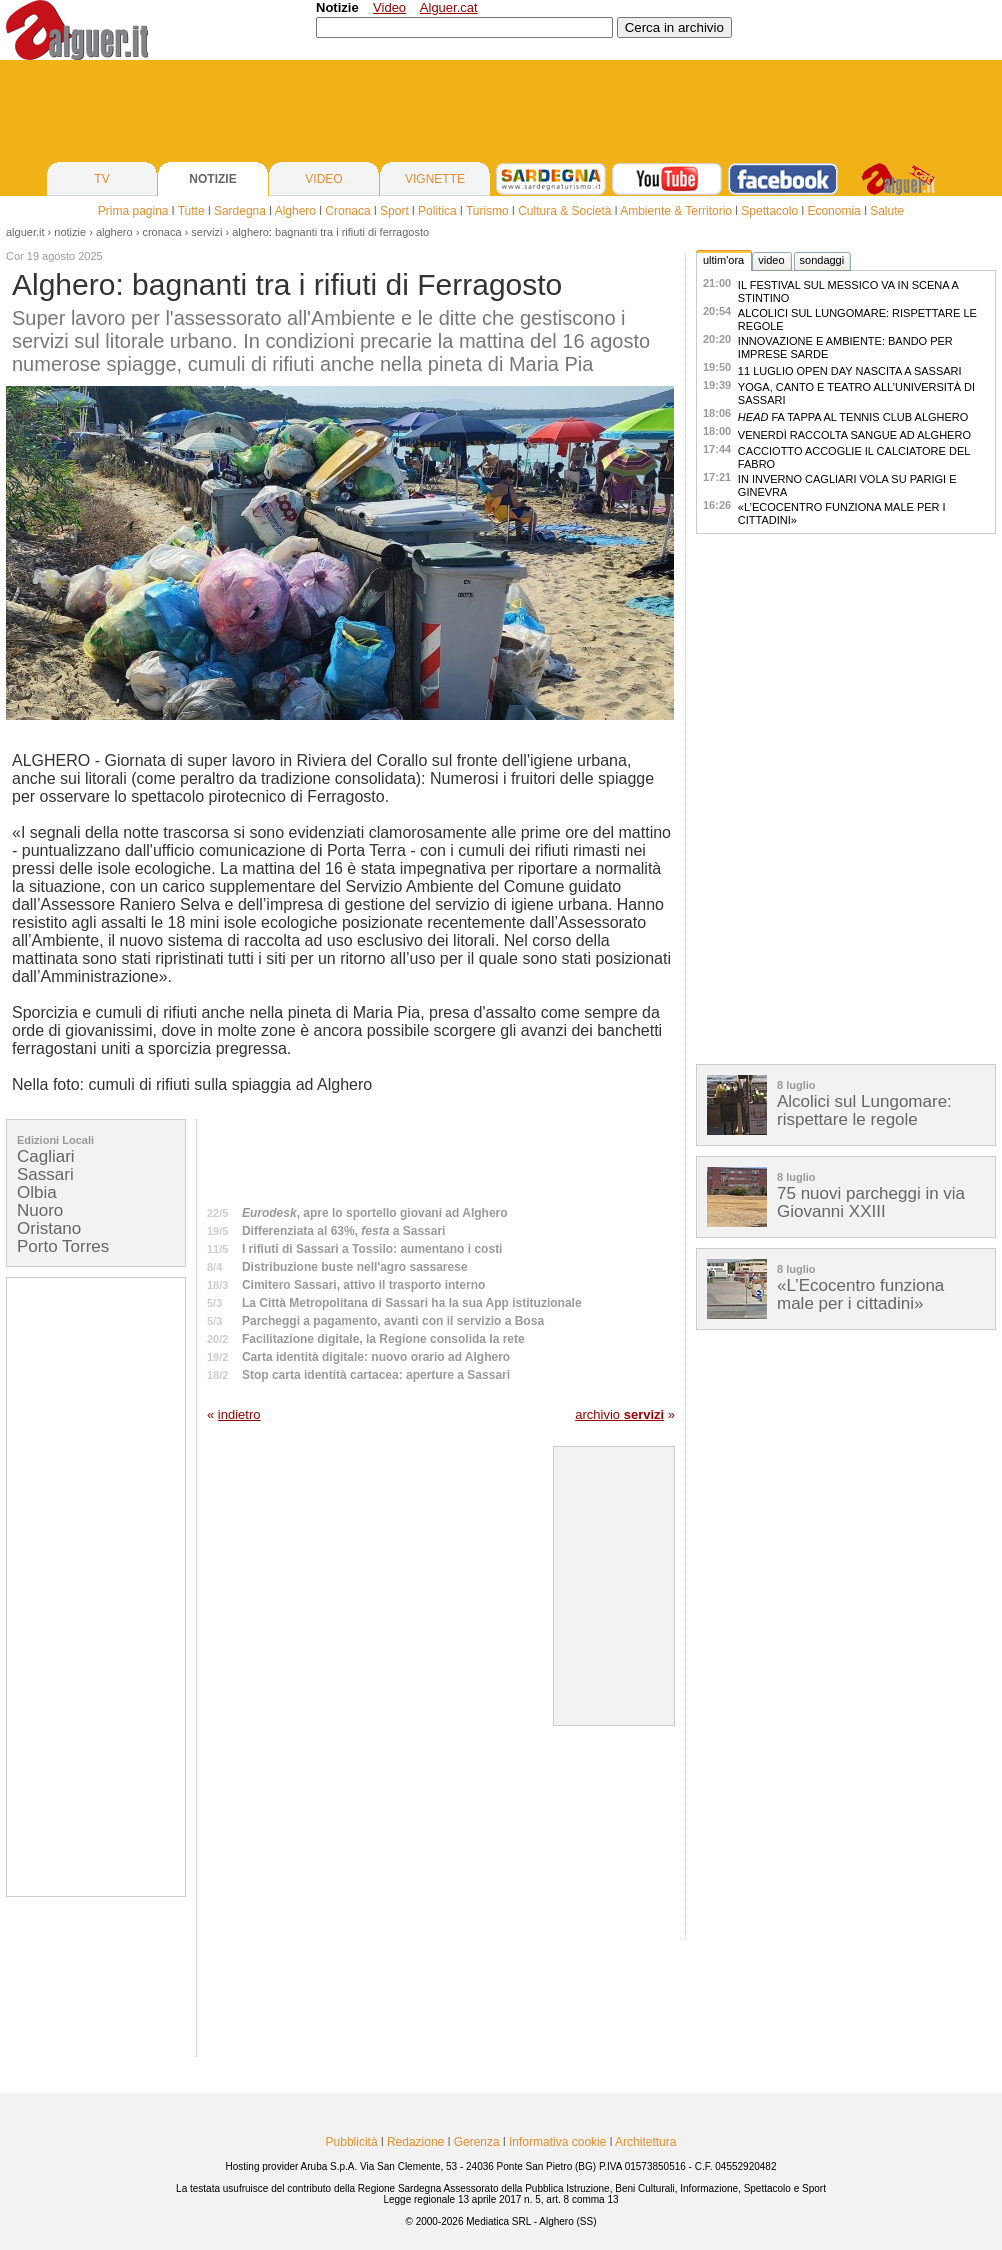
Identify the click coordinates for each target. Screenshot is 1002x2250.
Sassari (45, 1174)
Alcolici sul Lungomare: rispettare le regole (857, 319)
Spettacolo (769, 211)
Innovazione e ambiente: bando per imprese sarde (845, 347)
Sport (394, 211)
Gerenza (477, 2142)
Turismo (487, 211)
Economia (833, 211)
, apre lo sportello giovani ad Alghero (375, 1213)
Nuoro (40, 1210)
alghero (114, 232)
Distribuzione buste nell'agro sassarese (355, 1267)
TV (101, 179)
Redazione (415, 2142)
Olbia (37, 1192)
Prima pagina (133, 211)
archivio (619, 1414)
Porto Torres (63, 1246)
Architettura (645, 2142)
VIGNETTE (435, 179)
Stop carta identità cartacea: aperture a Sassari (376, 1375)
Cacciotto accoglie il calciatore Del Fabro (854, 457)
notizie (70, 232)
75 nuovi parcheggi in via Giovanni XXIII (871, 1202)
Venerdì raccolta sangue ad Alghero (854, 435)
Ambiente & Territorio (676, 211)
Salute (887, 211)
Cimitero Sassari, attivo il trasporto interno (363, 1285)
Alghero (295, 211)
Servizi (206, 232)
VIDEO (323, 179)
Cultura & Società (564, 211)
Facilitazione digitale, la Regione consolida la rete (383, 1339)
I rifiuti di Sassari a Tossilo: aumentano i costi (372, 1249)
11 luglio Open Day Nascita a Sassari (850, 371)
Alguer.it (25, 232)
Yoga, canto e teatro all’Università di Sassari (856, 393)
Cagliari (46, 1156)
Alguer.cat (449, 7)
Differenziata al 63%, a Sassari (343, 1231)
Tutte (191, 211)
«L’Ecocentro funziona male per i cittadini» (842, 513)
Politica (437, 211)
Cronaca (347, 211)
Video (389, 7)
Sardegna (240, 211)
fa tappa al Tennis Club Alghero (853, 417)
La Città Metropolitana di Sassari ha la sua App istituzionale (412, 1303)
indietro (239, 1414)
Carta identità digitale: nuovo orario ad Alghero (376, 1357)
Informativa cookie (557, 2142)
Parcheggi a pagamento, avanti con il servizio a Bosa (393, 1321)
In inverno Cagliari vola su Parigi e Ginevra (847, 485)
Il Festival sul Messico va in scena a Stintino (848, 291)
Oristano (49, 1228)
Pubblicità (352, 2142)
